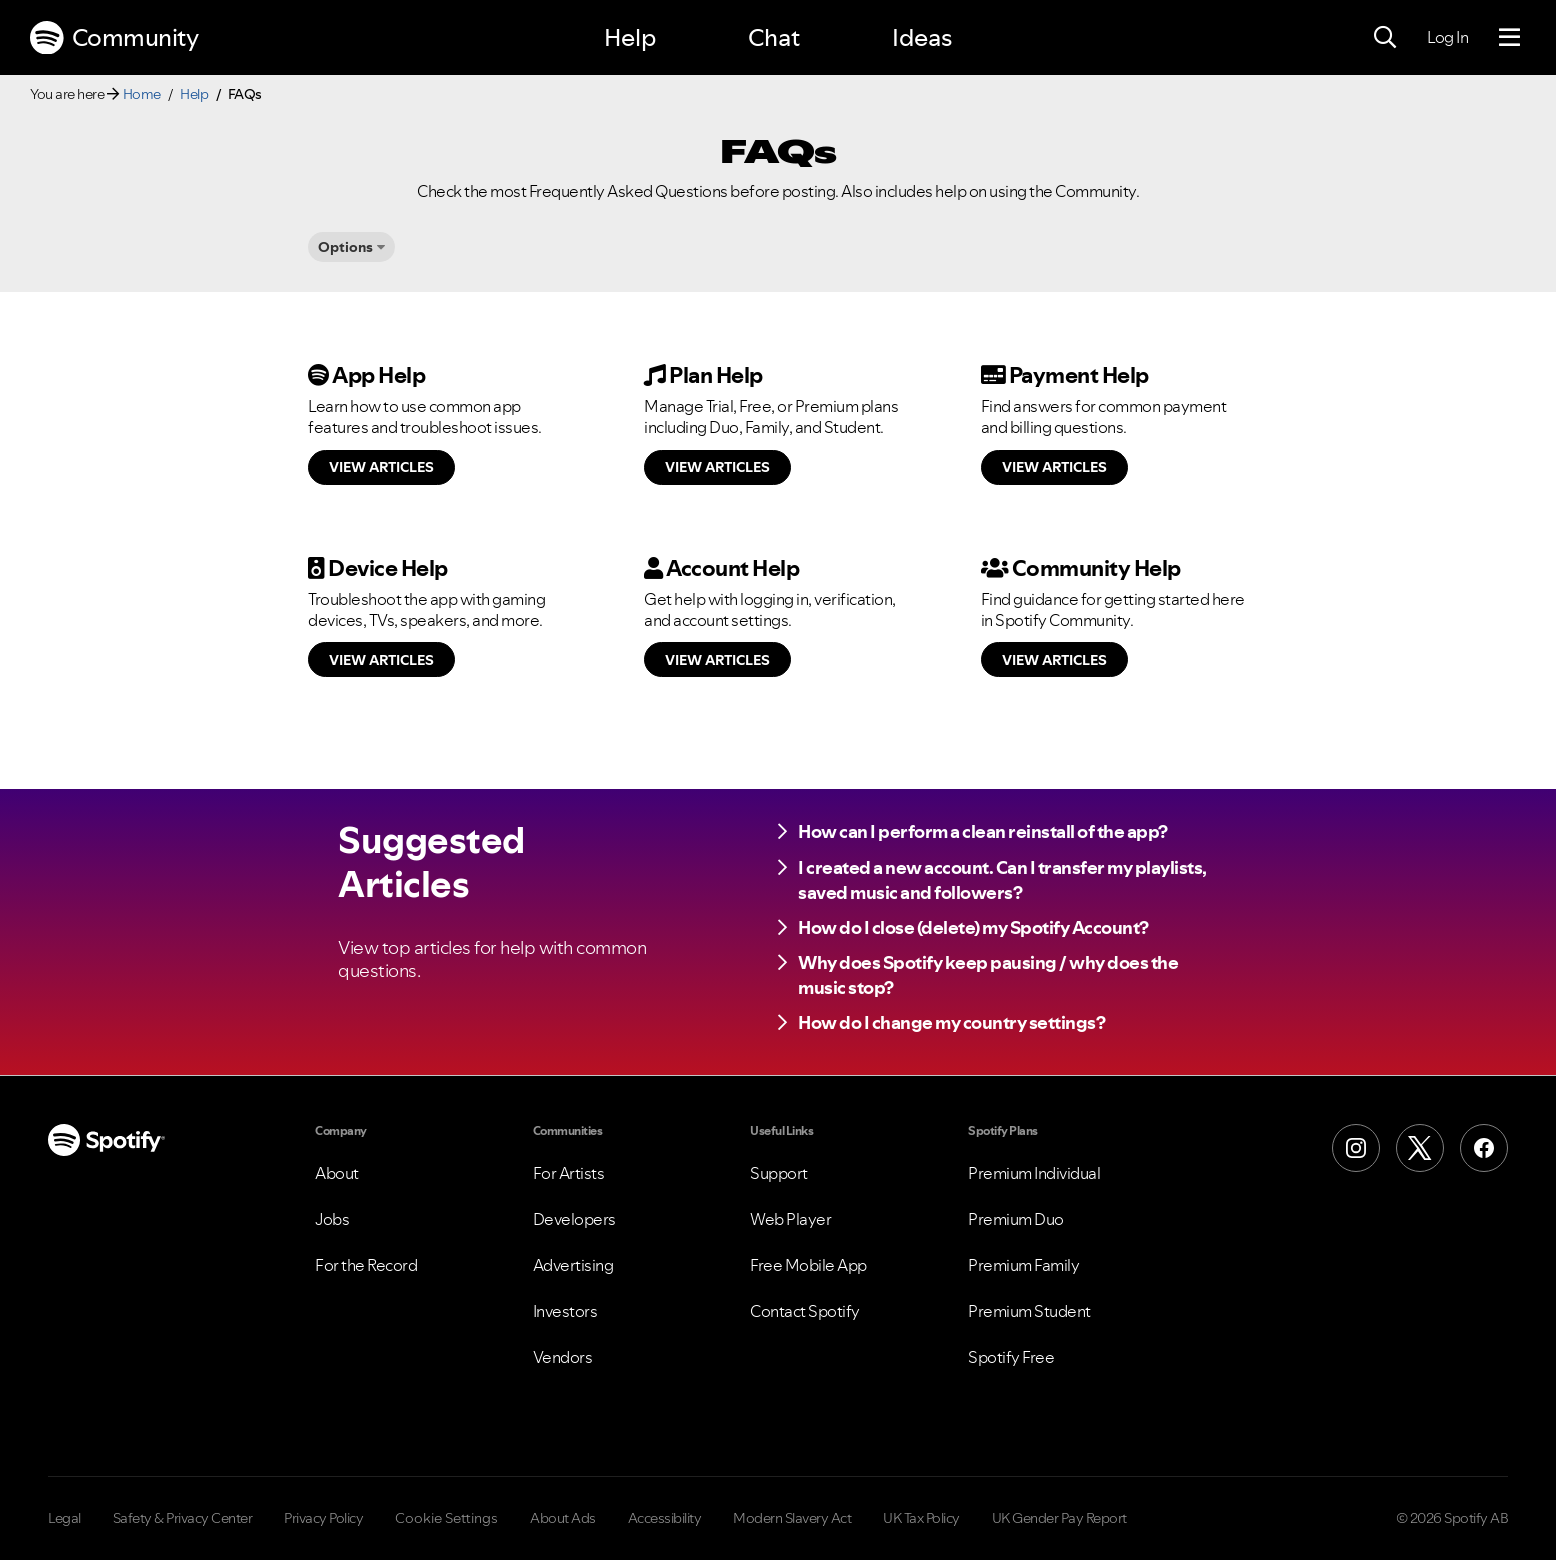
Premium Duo (1016, 1219)
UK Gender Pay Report (1059, 1518)
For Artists (569, 1173)
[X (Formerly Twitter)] (1420, 1148)
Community (114, 38)
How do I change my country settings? (951, 1022)
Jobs (332, 1219)
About (337, 1173)
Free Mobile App (808, 1265)
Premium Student (1029, 1311)
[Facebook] (1484, 1148)
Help (630, 37)
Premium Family (1023, 1265)
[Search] (1385, 38)
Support (779, 1173)
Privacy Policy (323, 1518)
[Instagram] (1356, 1148)
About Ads (563, 1518)
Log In (1447, 37)
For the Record (366, 1265)
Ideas (922, 37)
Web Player (790, 1219)
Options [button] (345, 247)
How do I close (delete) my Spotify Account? (973, 927)
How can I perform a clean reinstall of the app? (983, 831)
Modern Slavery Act (792, 1518)
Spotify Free (1011, 1357)
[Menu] (1509, 38)
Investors (565, 1311)
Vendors (563, 1357)
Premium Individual (1034, 1173)
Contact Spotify (805, 1311)
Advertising (573, 1265)
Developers (574, 1219)
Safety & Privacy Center (183, 1518)
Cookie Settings (446, 1518)
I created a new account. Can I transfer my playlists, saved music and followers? (1002, 880)
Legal (64, 1518)
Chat (774, 37)
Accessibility (665, 1518)
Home (142, 94)
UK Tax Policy (921, 1518)
